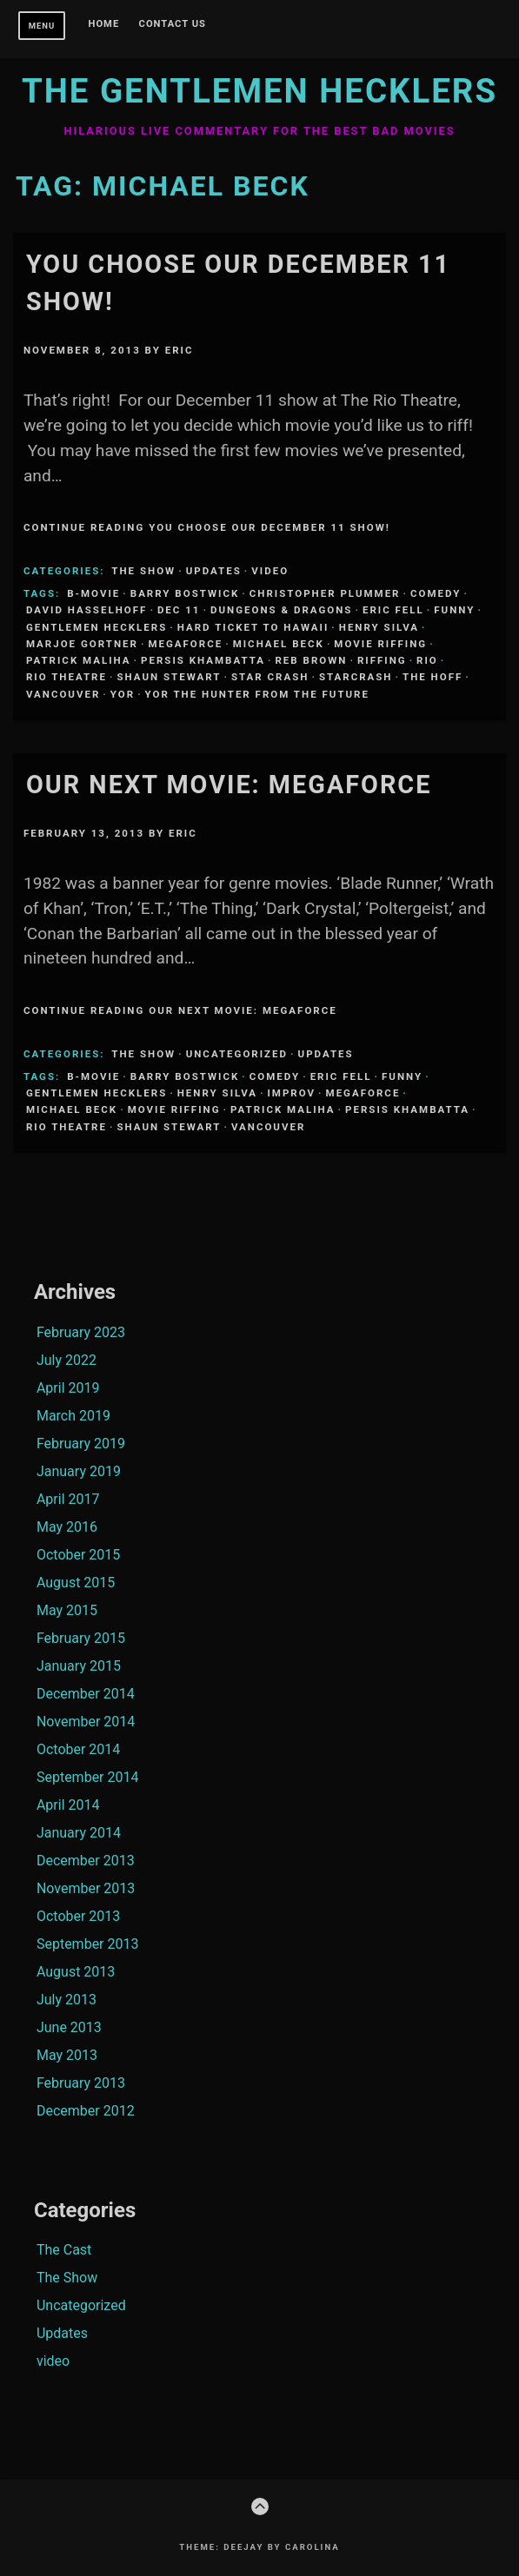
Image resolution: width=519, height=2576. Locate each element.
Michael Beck (278, 644)
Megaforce (185, 644)
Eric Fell (393, 610)
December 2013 (86, 1860)
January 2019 (79, 1471)
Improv (291, 1093)
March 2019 (73, 1415)
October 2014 (78, 1749)
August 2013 (76, 1971)
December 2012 (86, 2111)
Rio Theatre (66, 677)
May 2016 (67, 1527)
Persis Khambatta (203, 660)
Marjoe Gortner (82, 644)
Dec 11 (179, 610)
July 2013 (66, 1999)
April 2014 (68, 1805)
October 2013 (78, 1916)
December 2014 (86, 1693)
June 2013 (69, 2027)
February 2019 (81, 1443)
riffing (382, 660)
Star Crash (270, 677)
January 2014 (79, 1832)
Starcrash (356, 677)
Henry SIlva (379, 627)
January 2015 (79, 1666)
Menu (42, 25)
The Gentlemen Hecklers (259, 90)
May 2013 (67, 2055)
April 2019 (68, 1388)
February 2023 (81, 1332)
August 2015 (76, 1582)
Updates (214, 571)
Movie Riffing (380, 644)
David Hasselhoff (86, 610)
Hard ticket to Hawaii (253, 627)
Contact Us (172, 24)
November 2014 (86, 1721)
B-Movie (93, 593)
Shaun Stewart (168, 677)
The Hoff (432, 677)
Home (104, 24)
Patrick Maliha (78, 660)
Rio (427, 660)
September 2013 (88, 1944)
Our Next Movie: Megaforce (228, 784)
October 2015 (78, 1554)
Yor (122, 694)
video (270, 571)
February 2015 (81, 1638)
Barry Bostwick (184, 593)
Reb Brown (311, 660)
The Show (143, 571)
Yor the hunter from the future (257, 694)
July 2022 (66, 1360)
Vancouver (63, 694)
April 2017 (68, 1499)
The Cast (64, 2250)
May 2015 (67, 1610)
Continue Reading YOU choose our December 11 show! (206, 527)
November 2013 (86, 1888)
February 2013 (81, 2083)
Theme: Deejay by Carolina (259, 2547)
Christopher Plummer (325, 593)
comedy (435, 593)
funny (454, 610)
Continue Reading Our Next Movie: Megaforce (180, 1010)
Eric (179, 350)
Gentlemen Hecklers (96, 627)
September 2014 (88, 1777)
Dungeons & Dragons (281, 610)
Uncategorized (237, 1054)
